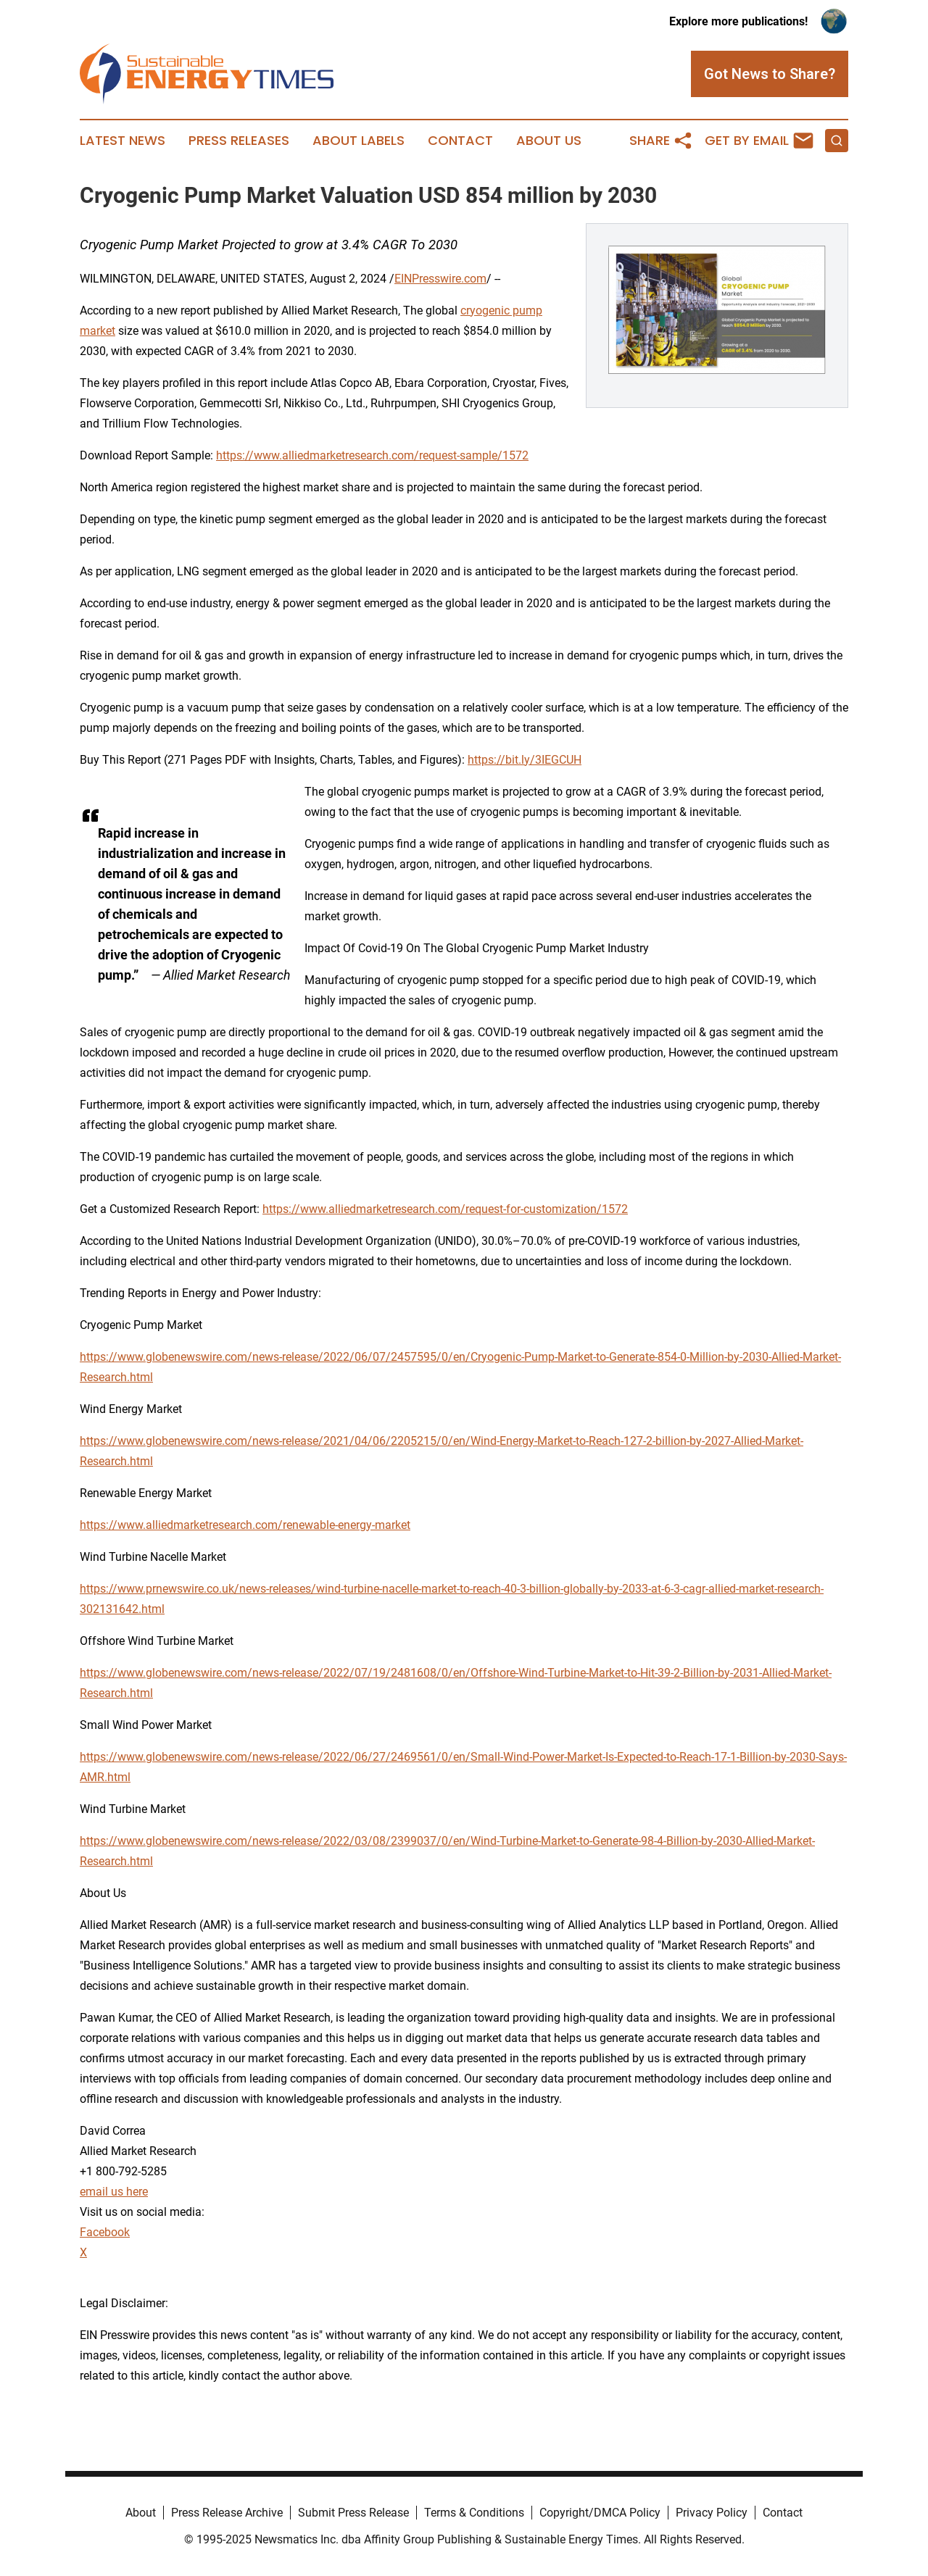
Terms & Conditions (474, 2512)
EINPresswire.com (440, 278)
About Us (548, 141)
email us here (114, 2191)
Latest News (122, 141)
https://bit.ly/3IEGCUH (524, 760)
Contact (460, 141)
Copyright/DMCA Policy (599, 2512)
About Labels (358, 141)
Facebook (105, 2232)
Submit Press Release (353, 2512)
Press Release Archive (227, 2512)
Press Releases (238, 141)
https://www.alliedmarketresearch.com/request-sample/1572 (372, 455)
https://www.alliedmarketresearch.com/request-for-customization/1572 (445, 1209)
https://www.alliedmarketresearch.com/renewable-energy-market (245, 1525)
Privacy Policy (711, 2512)
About (140, 2512)
